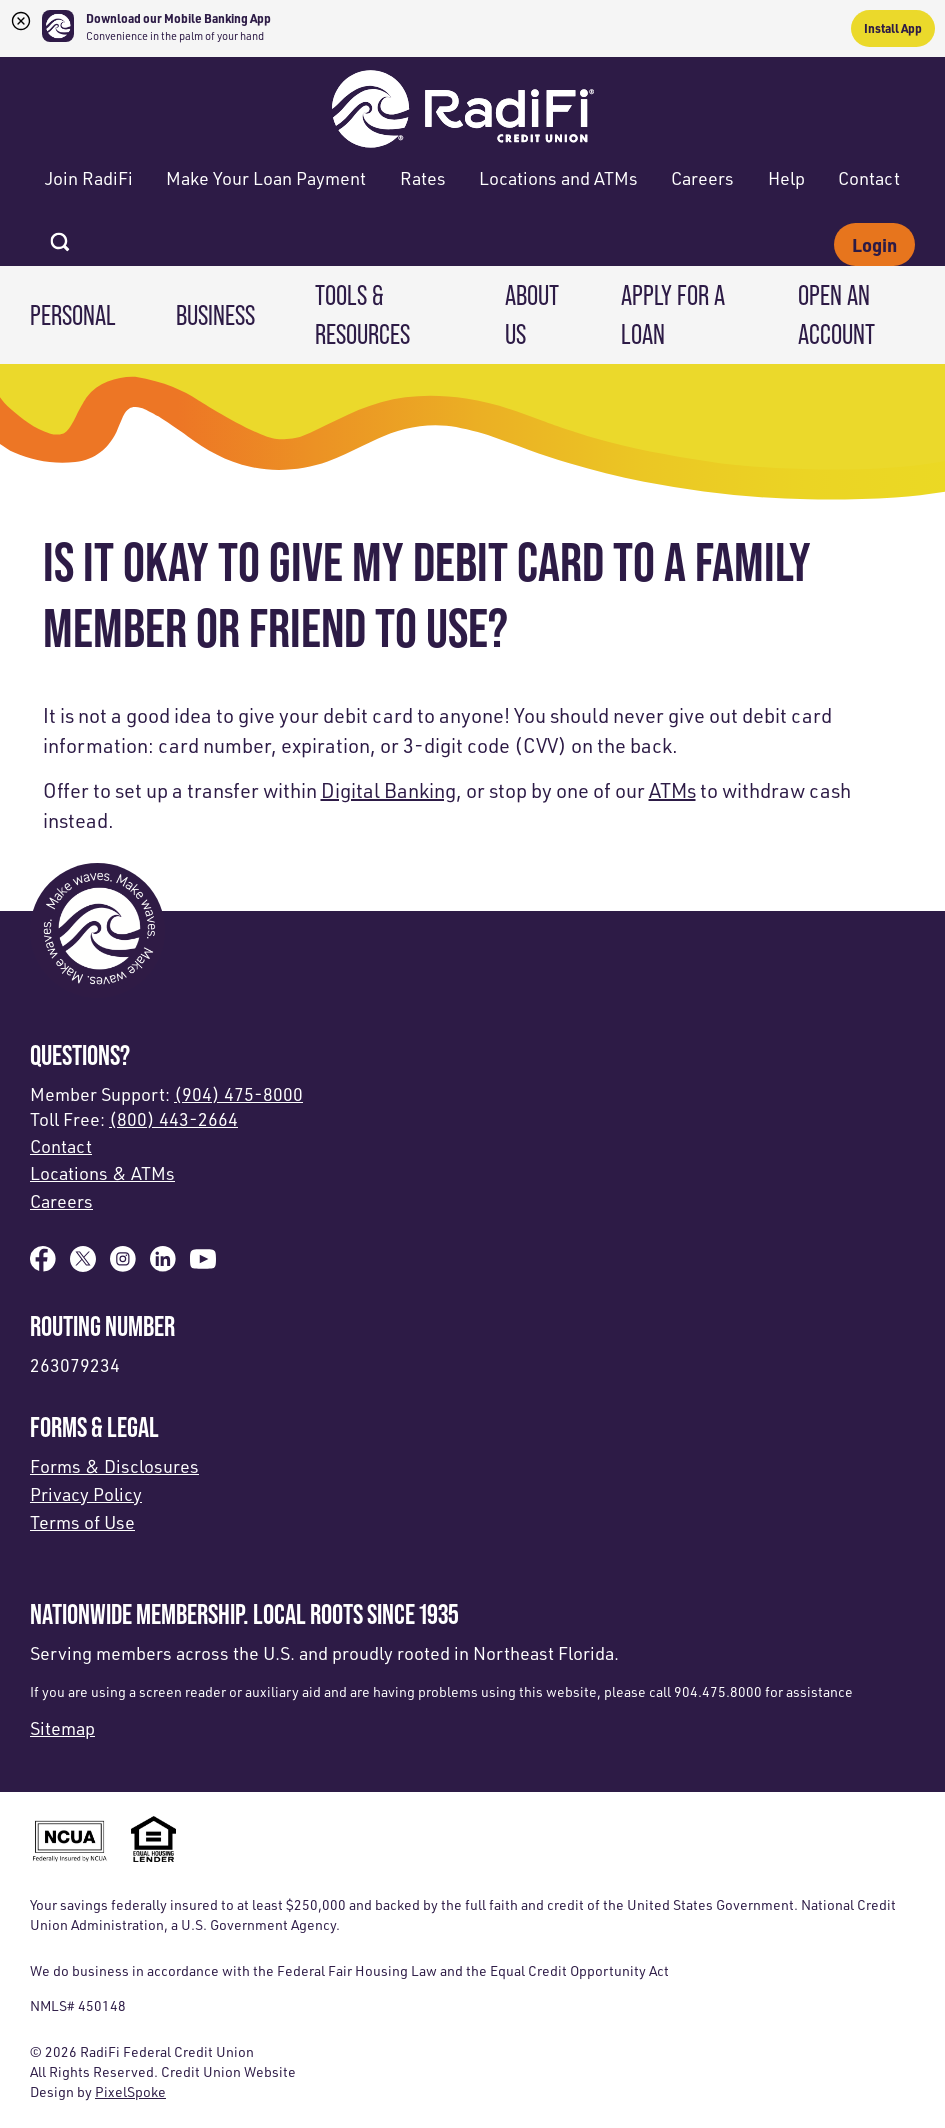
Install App (893, 28)
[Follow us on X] (83, 1265)
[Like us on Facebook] (43, 1265)
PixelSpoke (130, 2091)
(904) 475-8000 (238, 1094)
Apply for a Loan (673, 314)
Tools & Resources (362, 314)
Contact (869, 178)
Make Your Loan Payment (266, 178)
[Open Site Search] (60, 236)
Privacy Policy (86, 1494)
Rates (423, 178)
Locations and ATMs (558, 178)
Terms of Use (82, 1522)
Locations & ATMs (102, 1173)
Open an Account (836, 314)
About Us (532, 314)
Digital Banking (388, 790)
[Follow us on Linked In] (163, 1265)
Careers (702, 178)
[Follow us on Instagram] (123, 1265)
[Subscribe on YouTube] (203, 1265)
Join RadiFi (89, 178)
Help (786, 178)
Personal (73, 315)
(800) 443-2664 (173, 1119)
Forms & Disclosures (114, 1466)
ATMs (672, 790)
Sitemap (62, 1728)
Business (215, 315)
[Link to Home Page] (462, 105)
